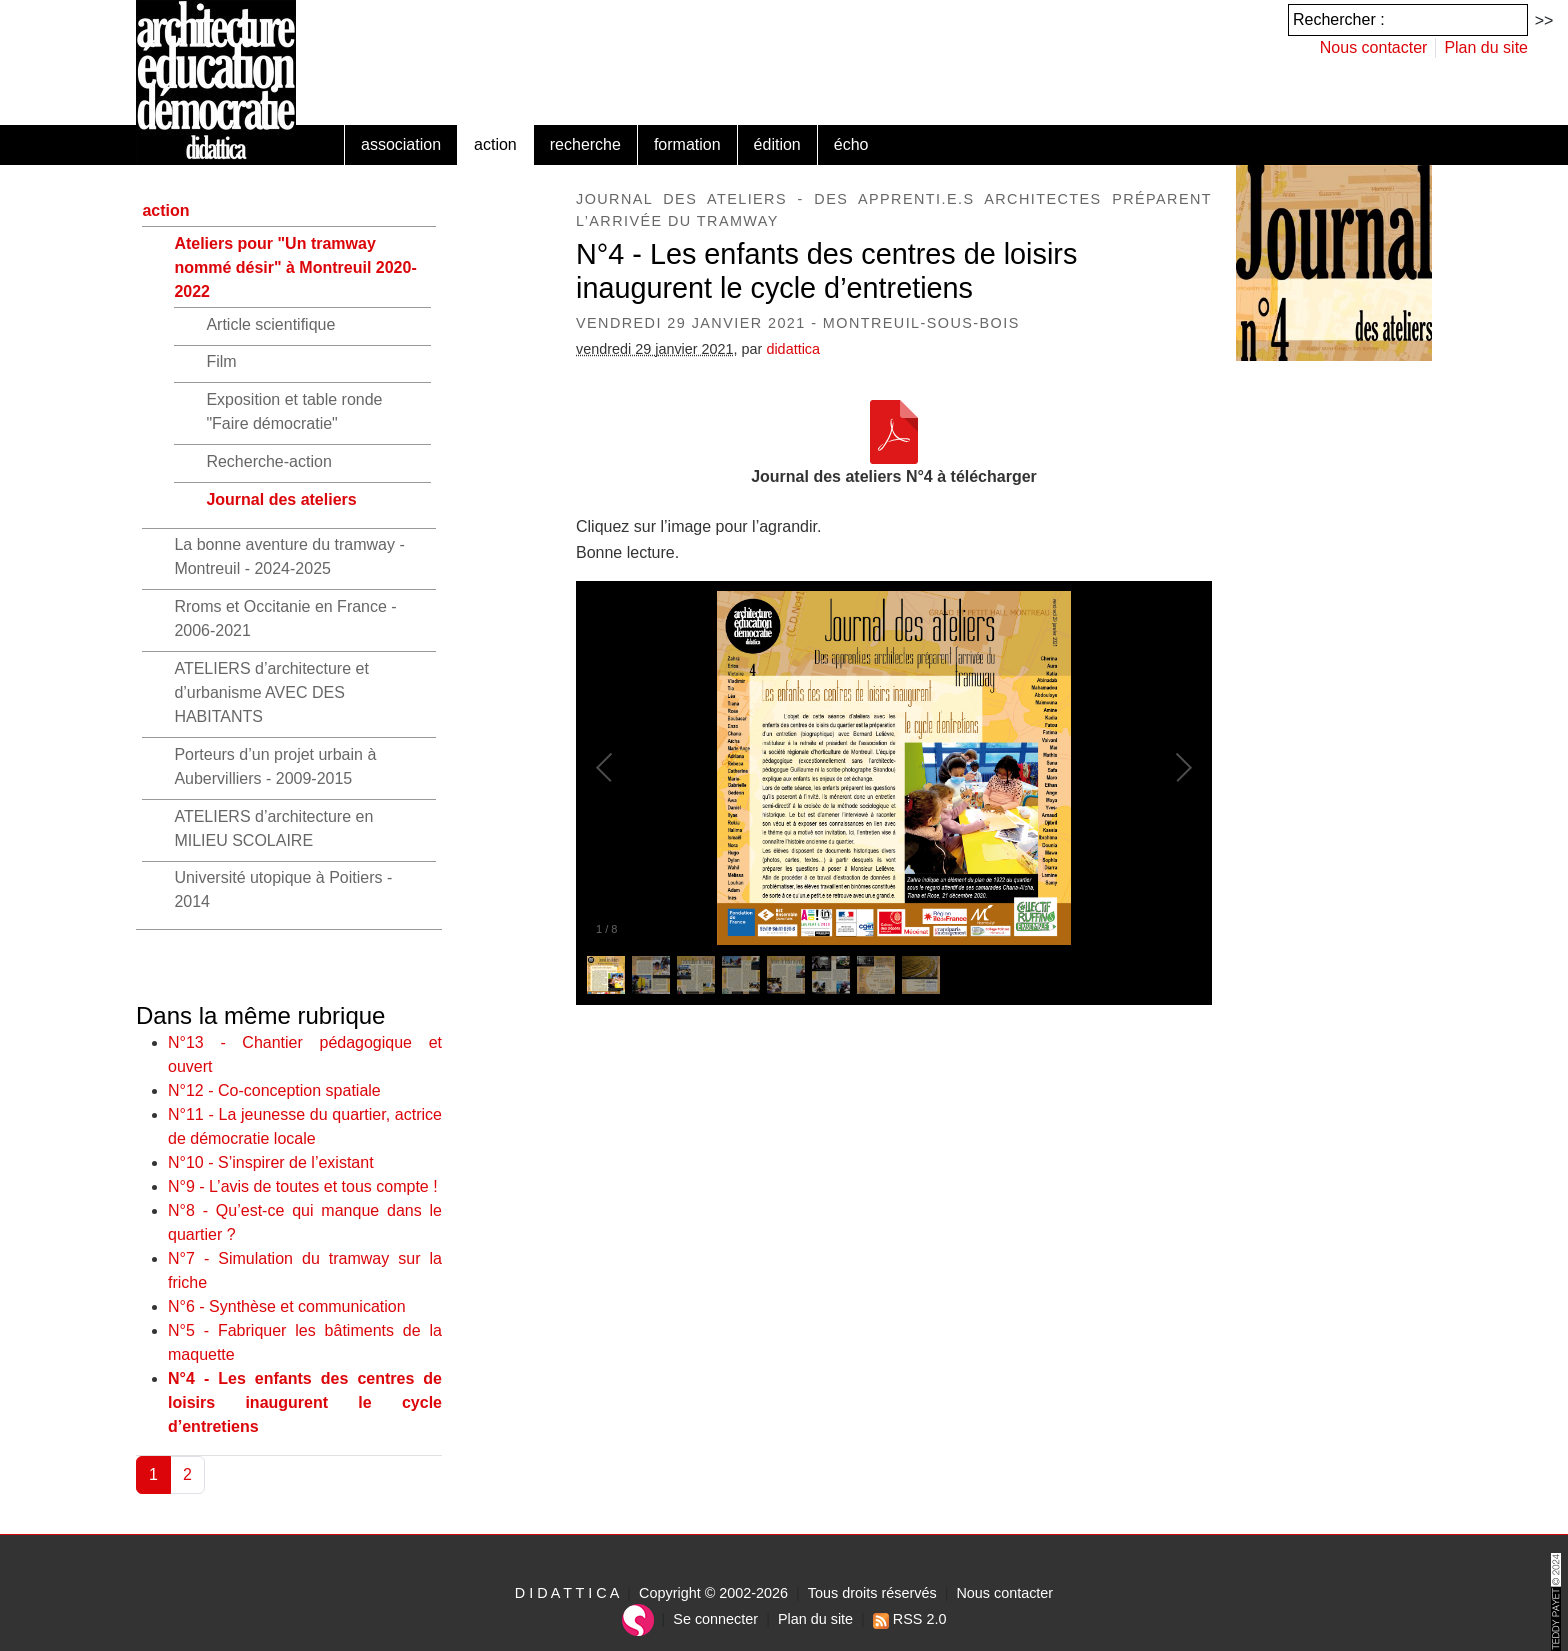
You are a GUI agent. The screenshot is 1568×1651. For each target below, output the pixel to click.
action (495, 144)
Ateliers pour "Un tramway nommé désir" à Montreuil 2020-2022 (295, 267)
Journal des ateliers (281, 499)
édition (777, 144)
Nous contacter (1374, 47)
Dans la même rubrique (260, 1015)
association (401, 144)
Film (221, 361)
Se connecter (715, 1619)
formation (687, 144)
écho (851, 144)
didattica (793, 349)
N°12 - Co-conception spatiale (274, 1090)
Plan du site (1486, 47)
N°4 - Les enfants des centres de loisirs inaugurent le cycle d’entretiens (305, 1402)
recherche (585, 144)
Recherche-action (268, 461)
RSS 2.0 (910, 1619)
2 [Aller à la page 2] (187, 1474)
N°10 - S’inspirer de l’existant (271, 1162)
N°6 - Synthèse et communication (287, 1306)
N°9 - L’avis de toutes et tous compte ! (303, 1186)
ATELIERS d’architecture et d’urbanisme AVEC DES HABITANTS (271, 692)
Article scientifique (270, 324)
